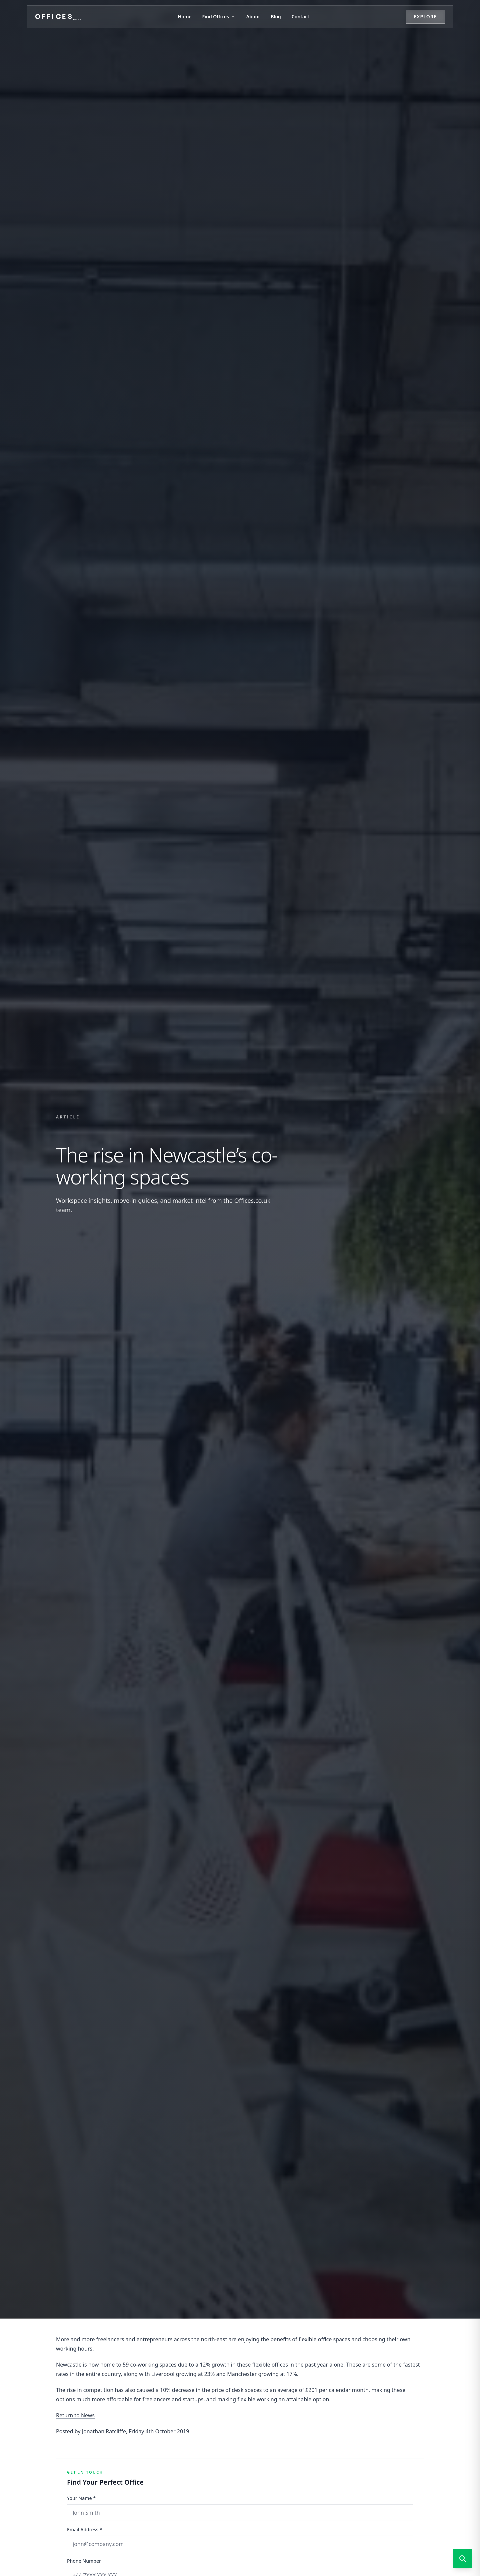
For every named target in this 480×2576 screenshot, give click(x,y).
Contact (300, 16)
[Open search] (462, 2558)
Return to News (75, 2415)
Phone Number (84, 2561)
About (253, 16)
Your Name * (81, 2498)
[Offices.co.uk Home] (58, 16)
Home (185, 16)
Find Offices (219, 16)
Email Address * (84, 2529)
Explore (425, 16)
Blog (276, 16)
